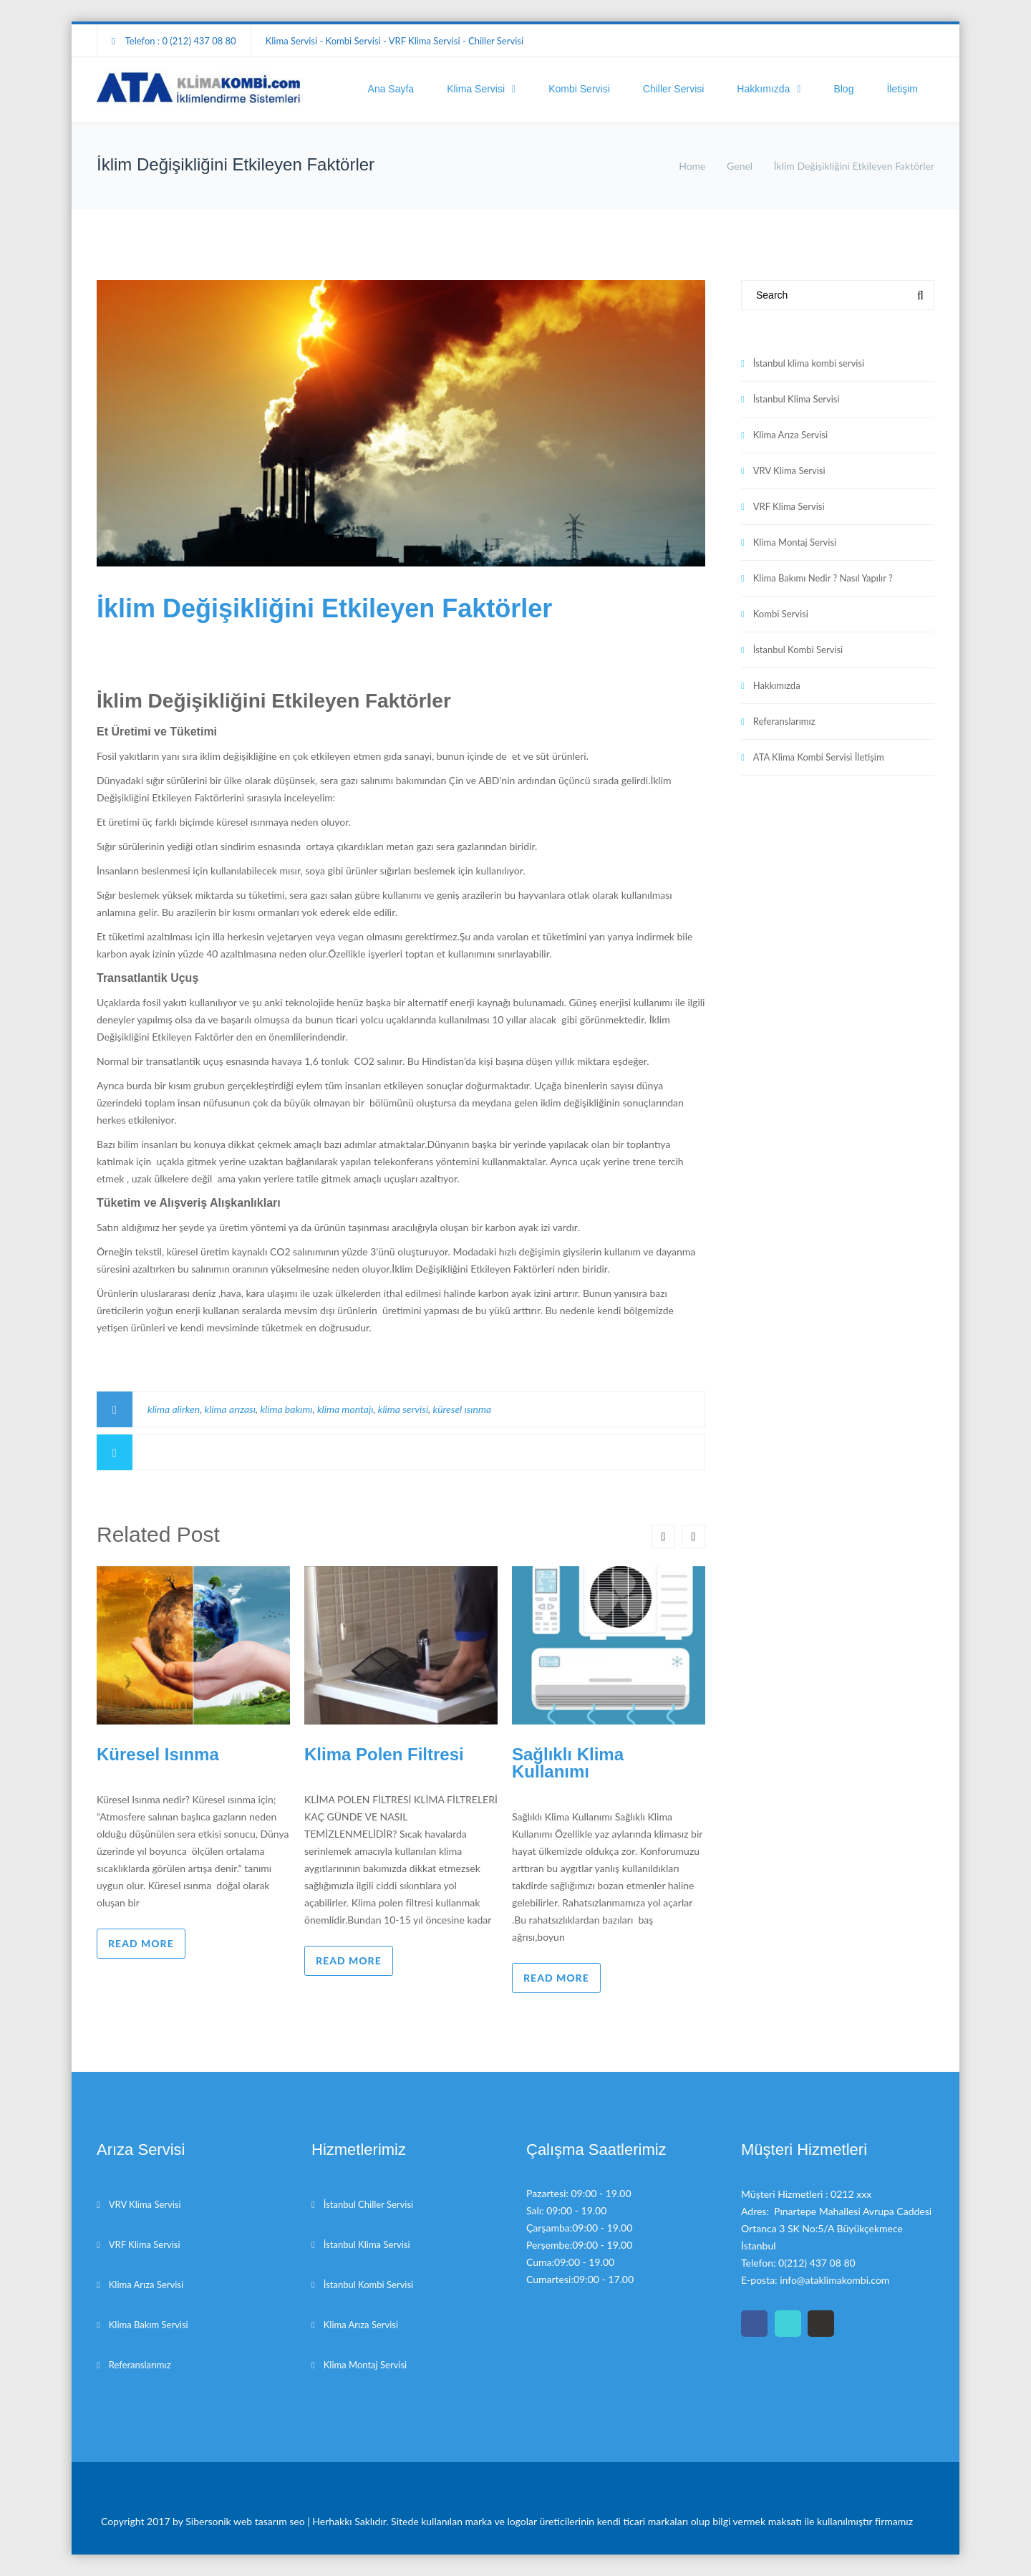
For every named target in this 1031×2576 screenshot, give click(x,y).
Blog (843, 89)
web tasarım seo (270, 2521)
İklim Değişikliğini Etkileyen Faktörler (324, 608)
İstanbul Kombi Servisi (798, 649)
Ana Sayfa (391, 89)
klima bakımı (286, 1409)
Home (692, 166)
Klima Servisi (476, 89)
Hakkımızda (763, 89)
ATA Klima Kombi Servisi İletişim (818, 757)
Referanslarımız (784, 721)
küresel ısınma (462, 1409)
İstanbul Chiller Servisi (368, 2204)
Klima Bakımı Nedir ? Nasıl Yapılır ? (823, 578)
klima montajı (345, 1409)
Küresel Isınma (158, 1754)
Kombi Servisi (579, 89)
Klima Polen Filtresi (384, 1754)
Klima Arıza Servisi (790, 434)
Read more (141, 1943)
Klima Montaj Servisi (794, 542)
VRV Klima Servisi (789, 470)
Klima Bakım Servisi (148, 2324)
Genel (739, 166)
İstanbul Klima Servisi (796, 399)
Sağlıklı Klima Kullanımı (568, 1763)
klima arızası (230, 1409)
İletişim (902, 89)
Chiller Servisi (674, 89)
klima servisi (403, 1409)
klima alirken (173, 1409)
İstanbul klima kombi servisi (808, 363)
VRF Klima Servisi (789, 506)
